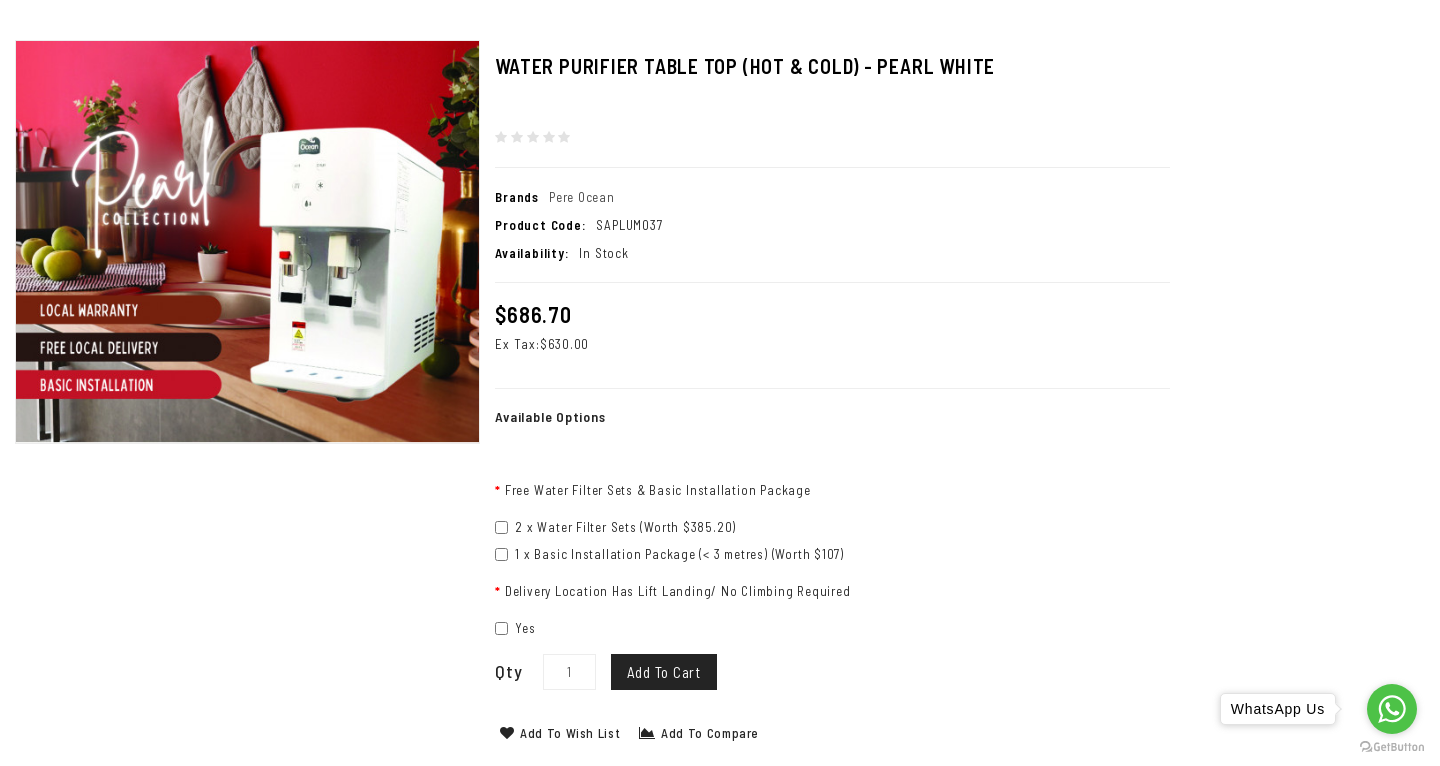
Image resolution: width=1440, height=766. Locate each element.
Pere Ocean (582, 197)
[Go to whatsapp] (1392, 709)
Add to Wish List (560, 733)
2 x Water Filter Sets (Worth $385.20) (615, 527)
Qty (508, 671)
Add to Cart (664, 672)
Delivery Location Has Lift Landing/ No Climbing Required (678, 591)
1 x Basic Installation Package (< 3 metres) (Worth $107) (669, 554)
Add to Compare (699, 733)
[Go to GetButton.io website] (1392, 746)
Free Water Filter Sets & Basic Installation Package (658, 490)
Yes (515, 628)
